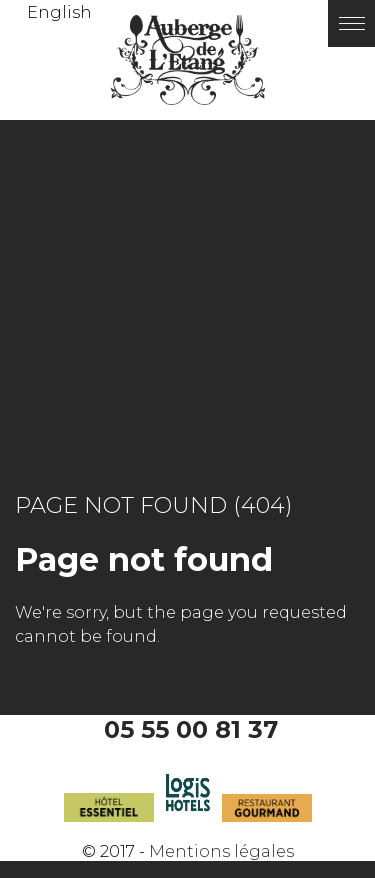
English (59, 12)
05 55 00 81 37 (191, 729)
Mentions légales (221, 851)
